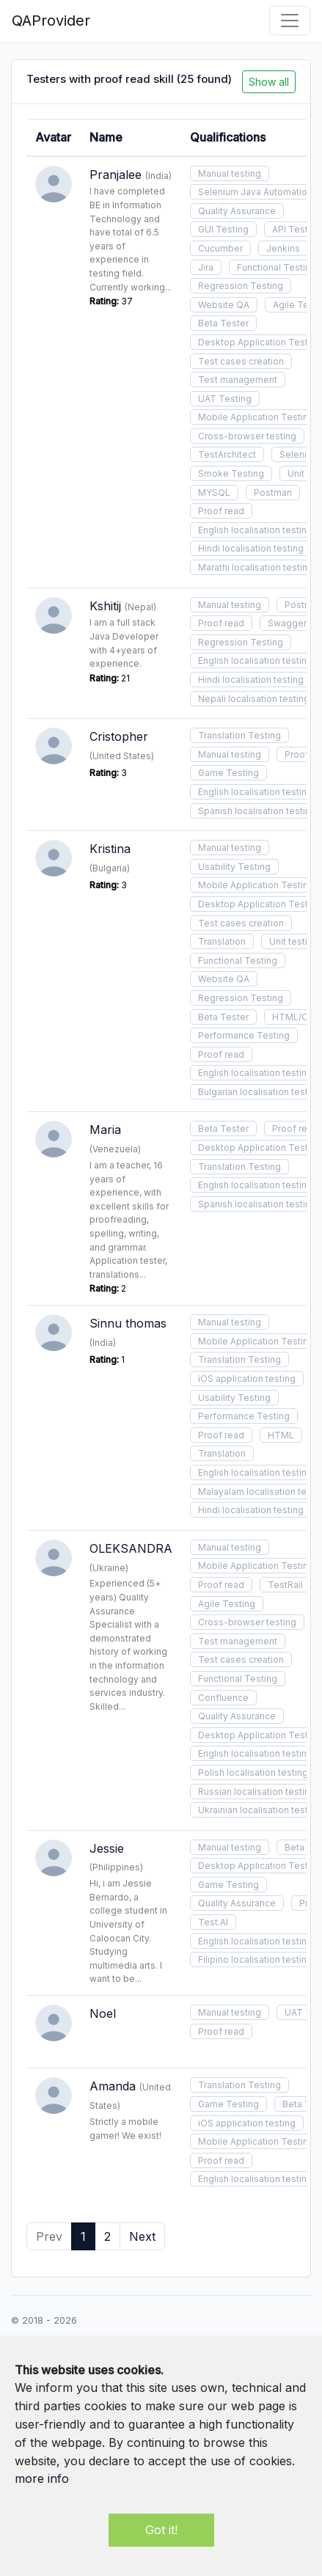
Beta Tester (223, 323)
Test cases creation (241, 361)
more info (42, 2478)
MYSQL (214, 492)
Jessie (106, 1848)
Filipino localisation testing (255, 1959)
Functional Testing (237, 960)
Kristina (110, 848)
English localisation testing (255, 529)
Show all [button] (269, 82)
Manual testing (229, 173)
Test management (237, 379)
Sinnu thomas (128, 1323)
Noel (102, 2013)
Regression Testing (240, 285)
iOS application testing (247, 1378)
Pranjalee (115, 174)
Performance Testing (244, 1035)
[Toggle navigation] (289, 20)
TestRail (285, 1584)
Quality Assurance (237, 210)
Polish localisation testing (253, 1772)
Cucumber (220, 248)
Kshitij (105, 606)
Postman (273, 492)
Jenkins (283, 248)
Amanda (112, 2086)
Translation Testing (239, 735)
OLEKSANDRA (130, 1548)
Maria (105, 1129)
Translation (222, 941)
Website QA (223, 304)
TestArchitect (227, 454)
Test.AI (213, 1922)
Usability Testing (234, 866)
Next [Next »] (142, 2236)
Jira (205, 267)
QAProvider (51, 20)
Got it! (161, 2529)
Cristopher (118, 736)
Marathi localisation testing (255, 567)
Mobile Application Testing (256, 416)
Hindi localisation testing (251, 548)
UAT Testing (225, 398)
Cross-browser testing (247, 436)
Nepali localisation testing (254, 698)
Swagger (287, 623)
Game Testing (228, 772)
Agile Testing (226, 1603)
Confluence (223, 1697)
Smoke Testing (231, 473)
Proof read (221, 510)
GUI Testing (223, 229)
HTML (281, 1435)
